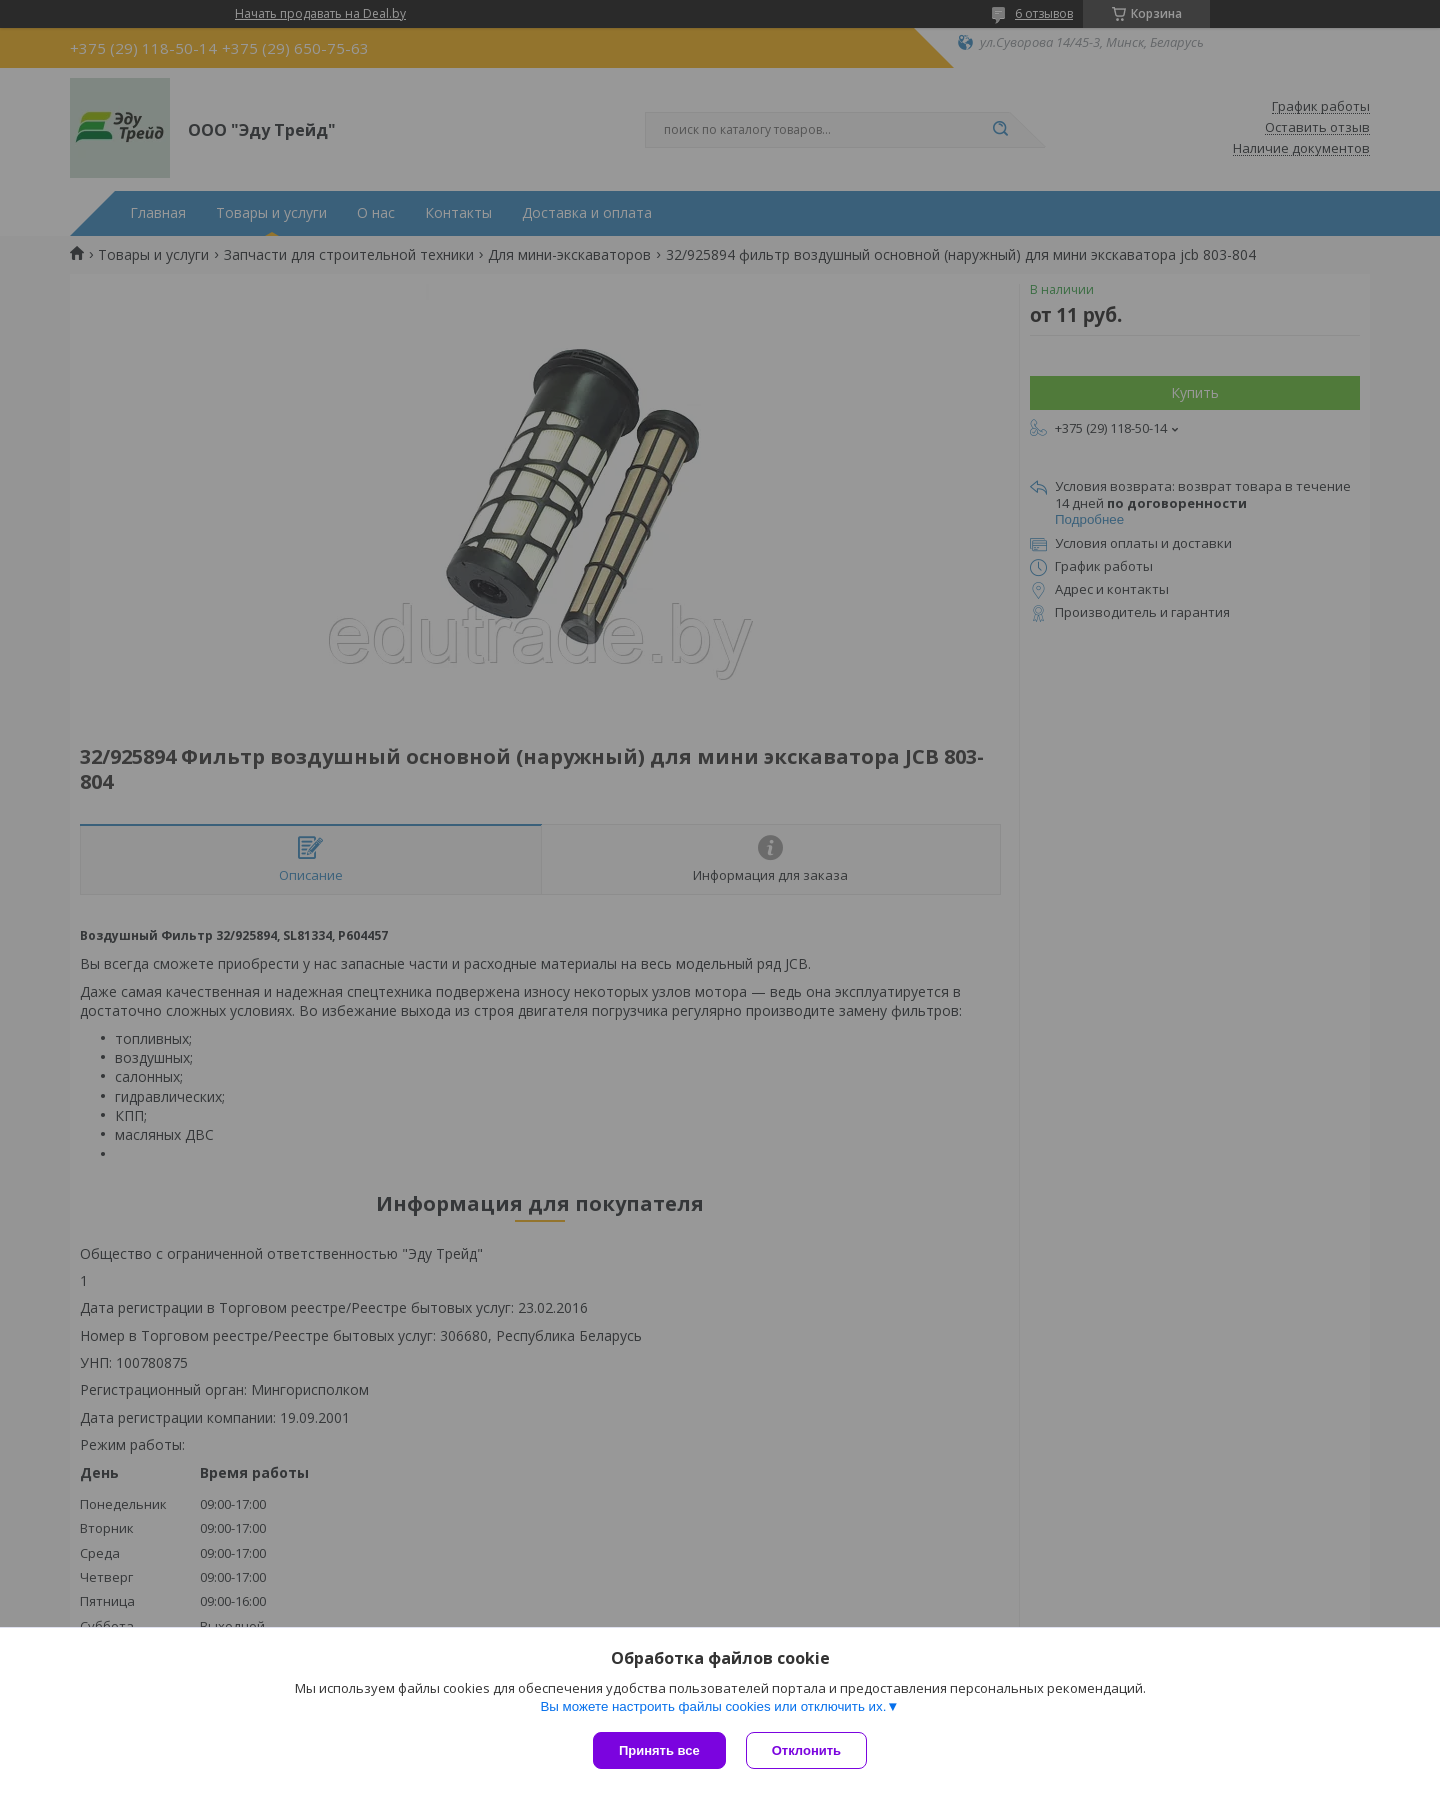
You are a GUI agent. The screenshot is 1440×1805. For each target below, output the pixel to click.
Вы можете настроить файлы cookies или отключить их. (713, 1706)
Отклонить (806, 1750)
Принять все (659, 1750)
